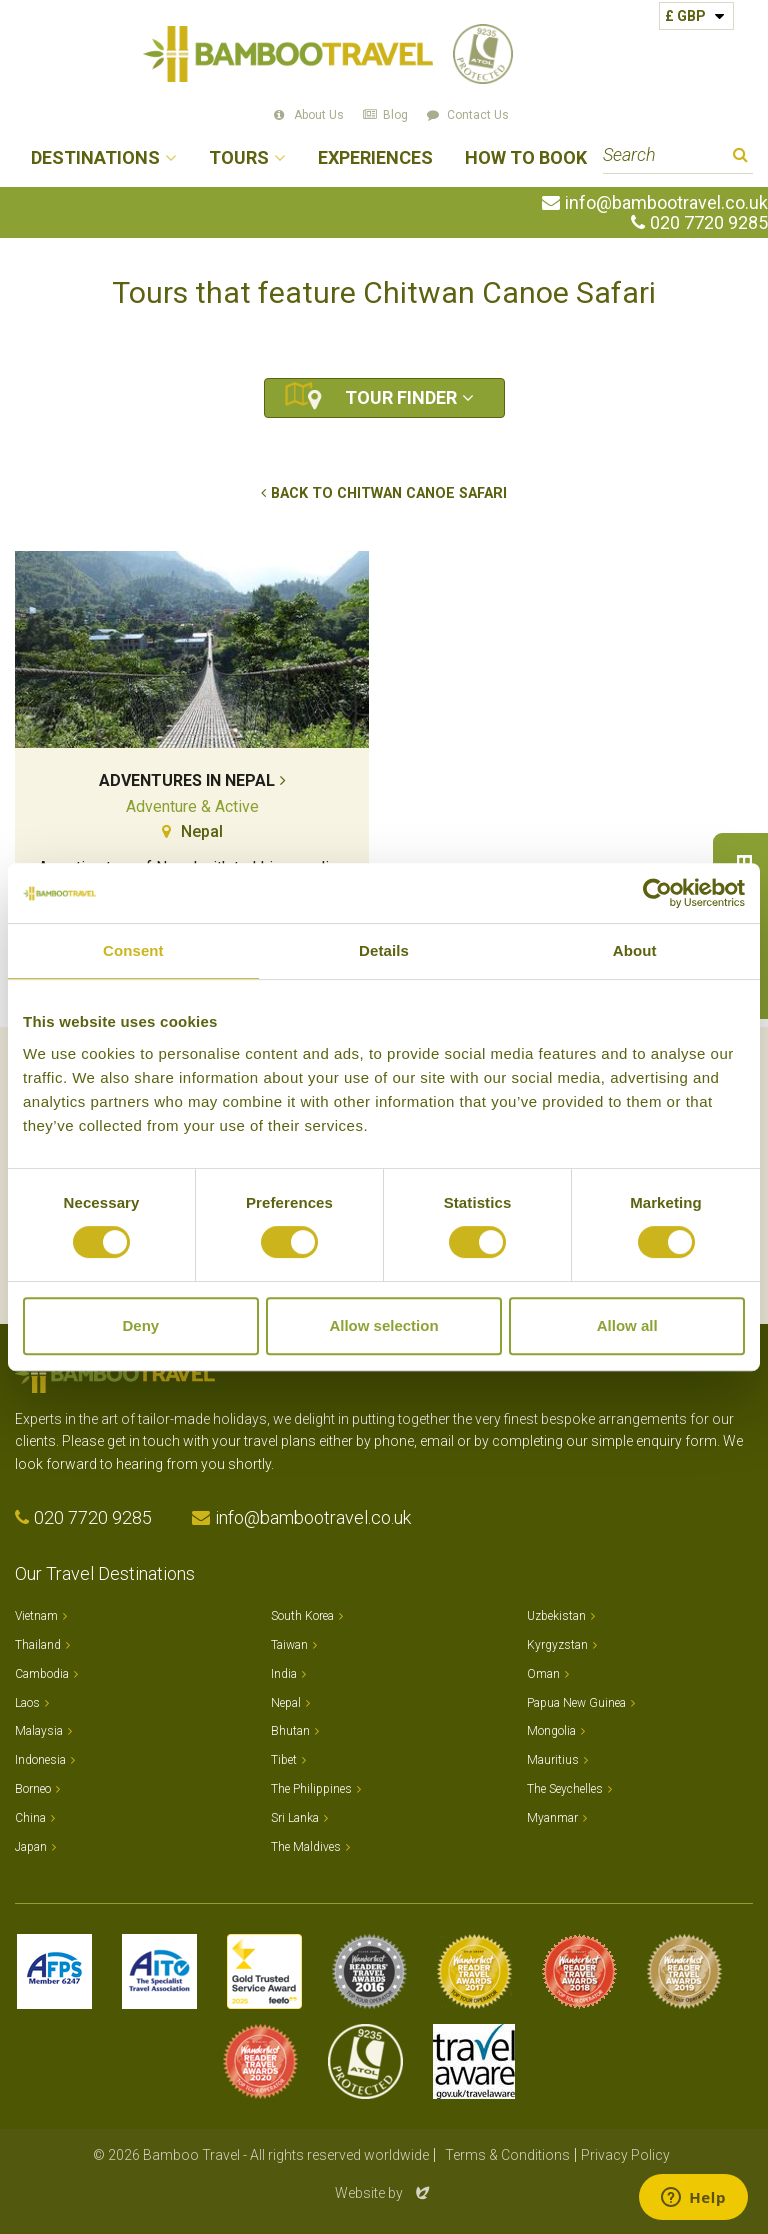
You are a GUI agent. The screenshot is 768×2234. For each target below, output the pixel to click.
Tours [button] (239, 158)
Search (740, 157)
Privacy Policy (625, 2155)
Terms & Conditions (507, 2155)
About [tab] (635, 950)
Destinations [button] (95, 158)
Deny (140, 1325)
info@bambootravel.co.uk (666, 203)
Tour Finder (401, 397)
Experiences (375, 158)
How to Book (526, 158)
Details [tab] (384, 950)
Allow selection (383, 1325)
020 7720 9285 (709, 223)
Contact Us (478, 115)
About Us (319, 115)
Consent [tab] (133, 950)
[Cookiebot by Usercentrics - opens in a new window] (657, 893)
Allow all (627, 1325)
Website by (384, 2193)
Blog (395, 115)
